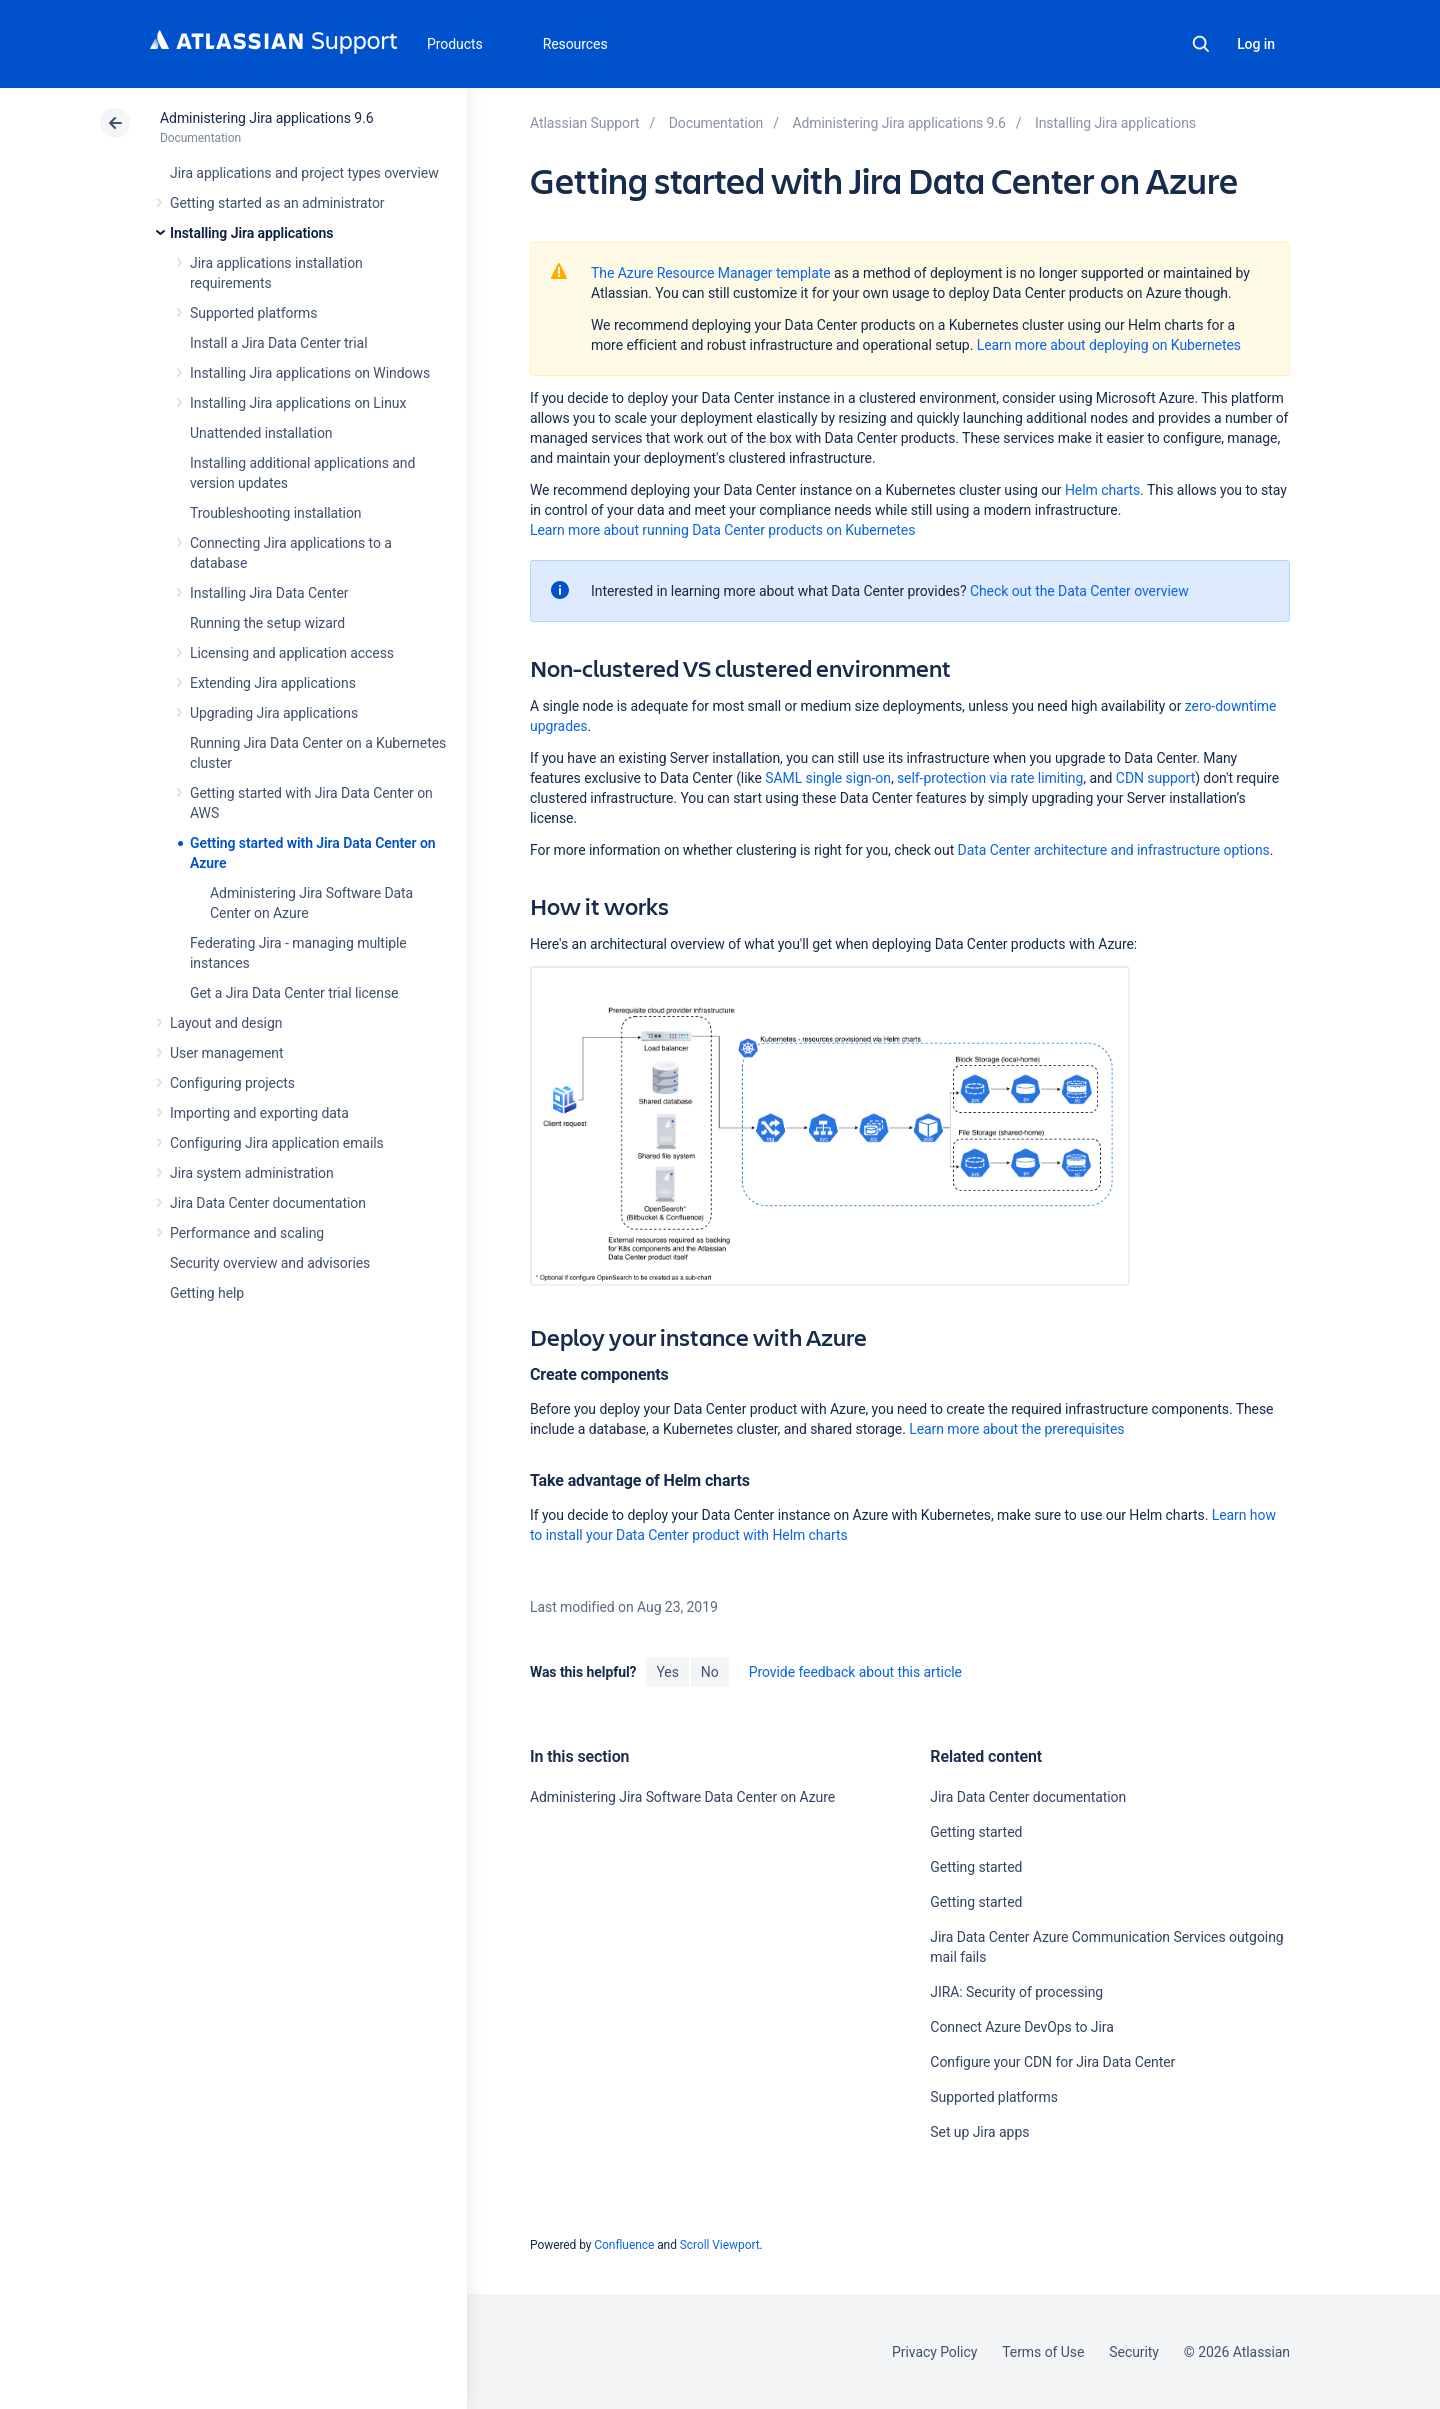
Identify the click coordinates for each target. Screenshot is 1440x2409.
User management (226, 1053)
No (710, 1672)
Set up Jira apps (979, 2132)
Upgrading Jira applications (274, 713)
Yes (667, 1672)
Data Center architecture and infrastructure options (1114, 850)
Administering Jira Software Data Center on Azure (682, 1797)
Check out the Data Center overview (1079, 591)
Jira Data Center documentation (268, 1203)
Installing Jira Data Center (269, 593)
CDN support (1155, 778)
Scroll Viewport (720, 2245)
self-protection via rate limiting (990, 778)
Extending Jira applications (273, 683)
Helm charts (1102, 490)
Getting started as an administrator (277, 203)
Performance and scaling (247, 1233)
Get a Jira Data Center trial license (294, 993)
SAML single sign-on (828, 778)
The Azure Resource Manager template (711, 273)
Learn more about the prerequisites (1016, 1429)
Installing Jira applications (251, 233)
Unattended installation (261, 433)
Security (1134, 2352)
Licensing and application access (292, 653)
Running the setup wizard (267, 623)
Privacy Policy (934, 2352)
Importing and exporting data (259, 1113)
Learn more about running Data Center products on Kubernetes (722, 530)
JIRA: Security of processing (1016, 1992)
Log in (1256, 44)
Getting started (976, 1832)
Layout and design (226, 1023)
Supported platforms (253, 313)
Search (1201, 44)
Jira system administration (252, 1173)
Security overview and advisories (270, 1263)
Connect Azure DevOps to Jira (1021, 2027)
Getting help (207, 1293)
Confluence (624, 2245)
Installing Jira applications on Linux (298, 403)
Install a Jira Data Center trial (278, 343)
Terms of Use (1043, 2352)
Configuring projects (232, 1083)
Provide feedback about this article (855, 1672)
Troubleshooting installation (276, 513)
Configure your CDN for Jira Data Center (1052, 2062)
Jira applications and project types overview (304, 173)
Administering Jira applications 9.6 (266, 118)
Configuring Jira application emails (277, 1143)
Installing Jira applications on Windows (310, 373)
